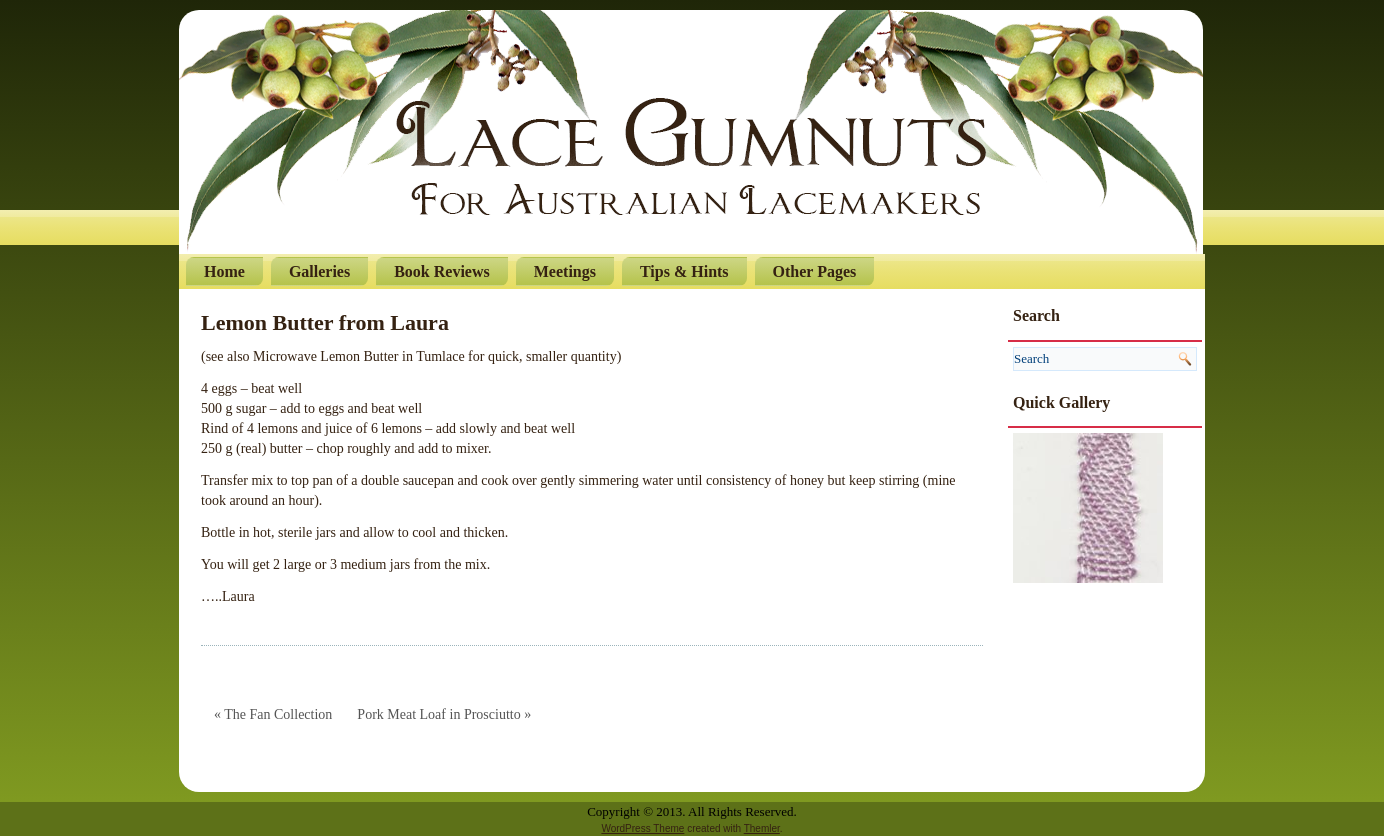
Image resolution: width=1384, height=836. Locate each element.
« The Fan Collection (273, 714)
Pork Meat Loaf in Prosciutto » (444, 714)
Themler (762, 828)
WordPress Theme (642, 828)
